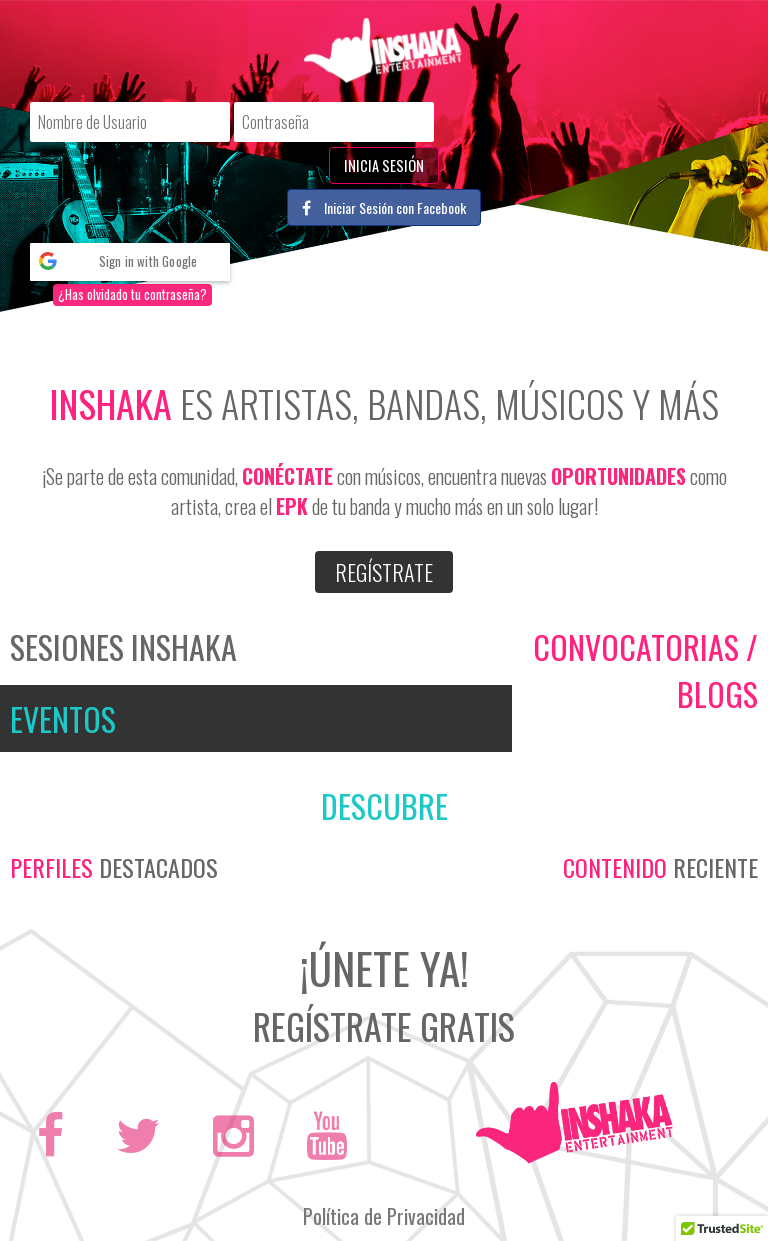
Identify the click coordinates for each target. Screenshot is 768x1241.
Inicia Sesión (384, 165)
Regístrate (384, 572)
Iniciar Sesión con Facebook (384, 207)
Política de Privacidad (384, 1216)
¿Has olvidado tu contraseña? (132, 294)
